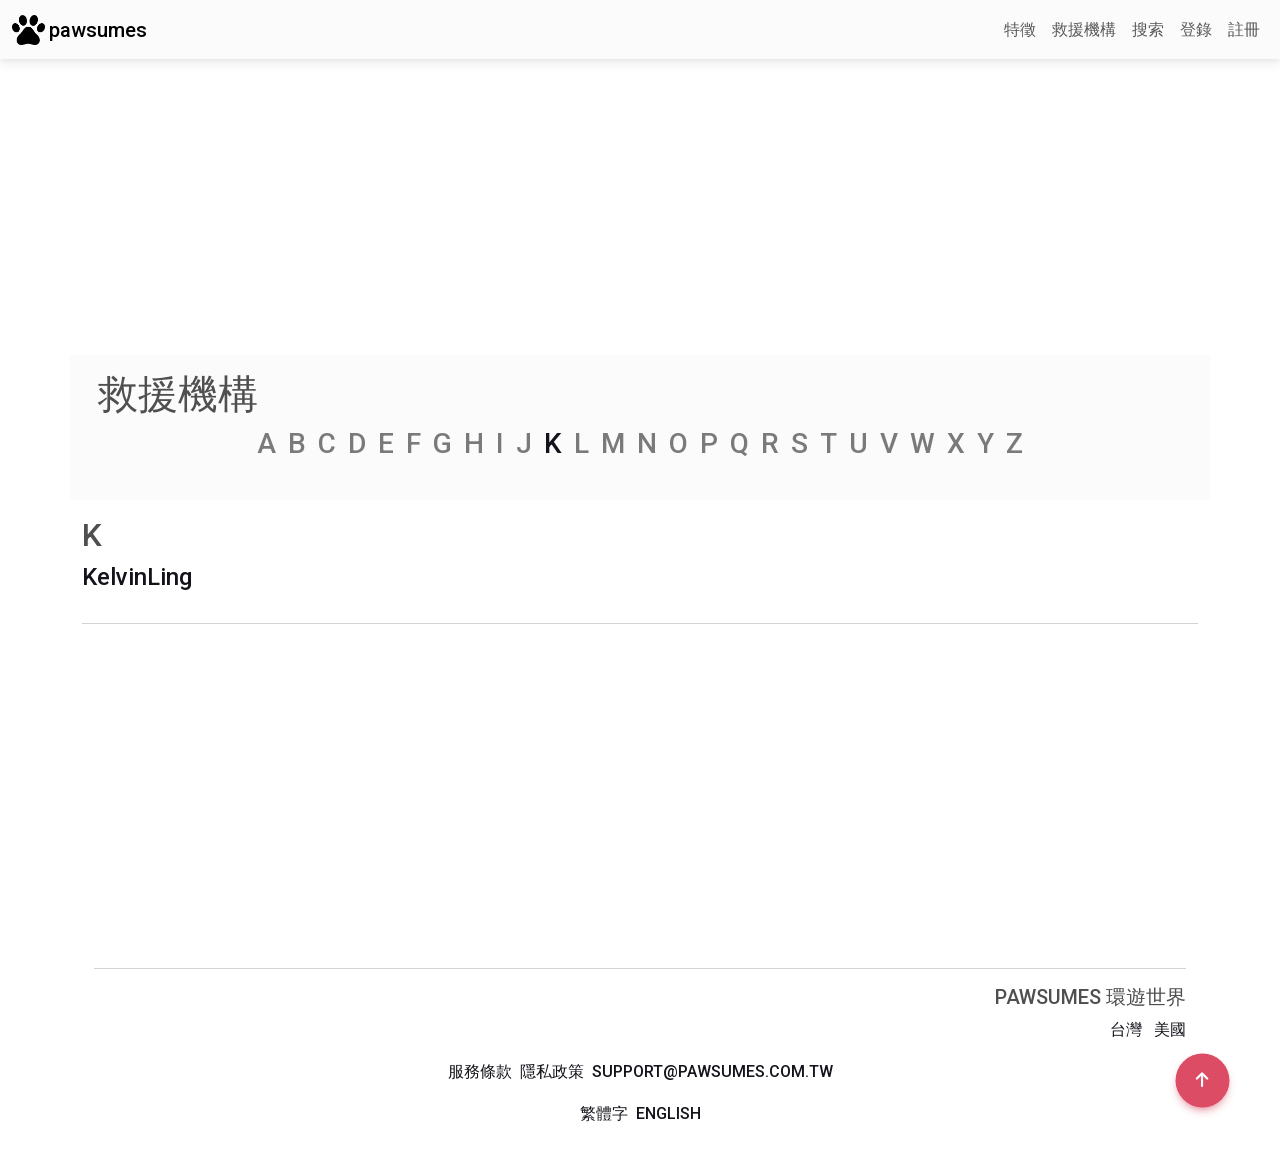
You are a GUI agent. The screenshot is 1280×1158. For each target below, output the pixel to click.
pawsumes (79, 30)
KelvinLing (137, 577)
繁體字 (604, 1113)
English (668, 1113)
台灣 (1126, 1029)
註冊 (1244, 29)
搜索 (1148, 29)
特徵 (1020, 29)
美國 (1170, 1029)
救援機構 (1084, 29)
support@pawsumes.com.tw (712, 1071)
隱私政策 (552, 1071)
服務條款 (480, 1071)
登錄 (1196, 29)
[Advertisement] (640, 215)
